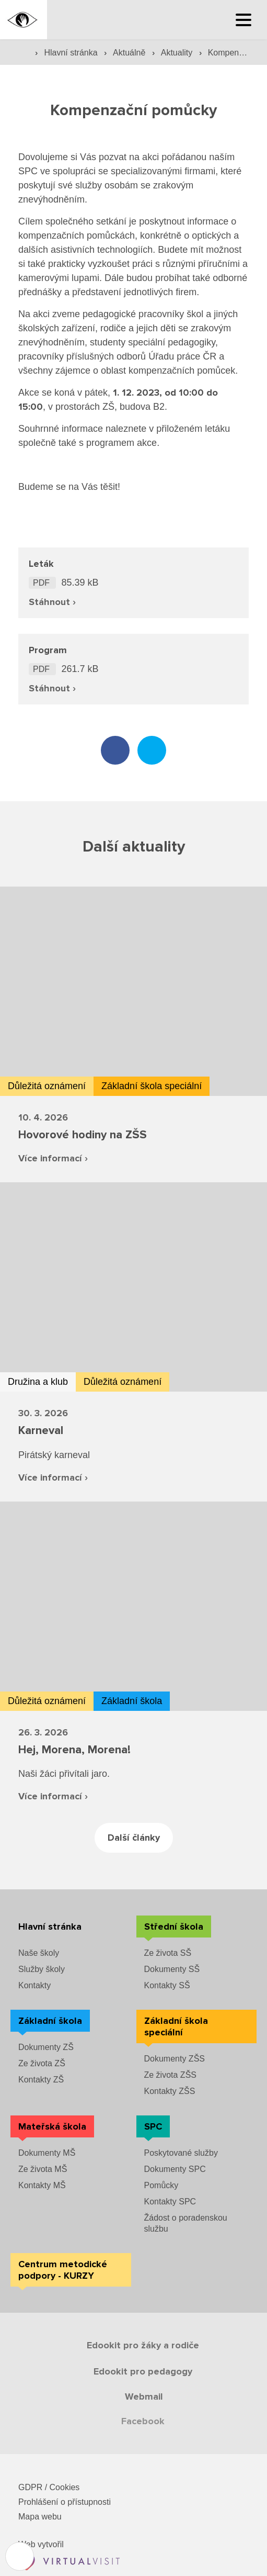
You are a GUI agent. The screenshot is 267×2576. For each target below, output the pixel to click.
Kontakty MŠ (42, 2185)
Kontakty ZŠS (169, 2091)
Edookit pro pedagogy (143, 2371)
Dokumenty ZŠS (174, 2058)
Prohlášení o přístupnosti (64, 2501)
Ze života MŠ (42, 2169)
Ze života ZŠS (170, 2074)
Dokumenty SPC (175, 2169)
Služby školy (41, 1969)
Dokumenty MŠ (46, 2152)
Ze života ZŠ (41, 2063)
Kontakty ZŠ (41, 2079)
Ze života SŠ (168, 1952)
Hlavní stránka (72, 52)
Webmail (144, 2396)
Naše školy (38, 1952)
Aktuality (178, 52)
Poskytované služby (181, 2152)
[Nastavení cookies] (19, 2556)
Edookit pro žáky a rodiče (143, 2345)
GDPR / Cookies (48, 2487)
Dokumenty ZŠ (46, 2047)
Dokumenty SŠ (172, 1969)
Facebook (143, 2421)
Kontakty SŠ (167, 1985)
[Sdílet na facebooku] (115, 750)
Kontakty (34, 1985)
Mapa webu (40, 2516)
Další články (134, 1837)
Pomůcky (161, 2185)
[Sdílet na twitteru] (151, 750)
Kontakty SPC (170, 2201)
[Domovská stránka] (23, 19)
